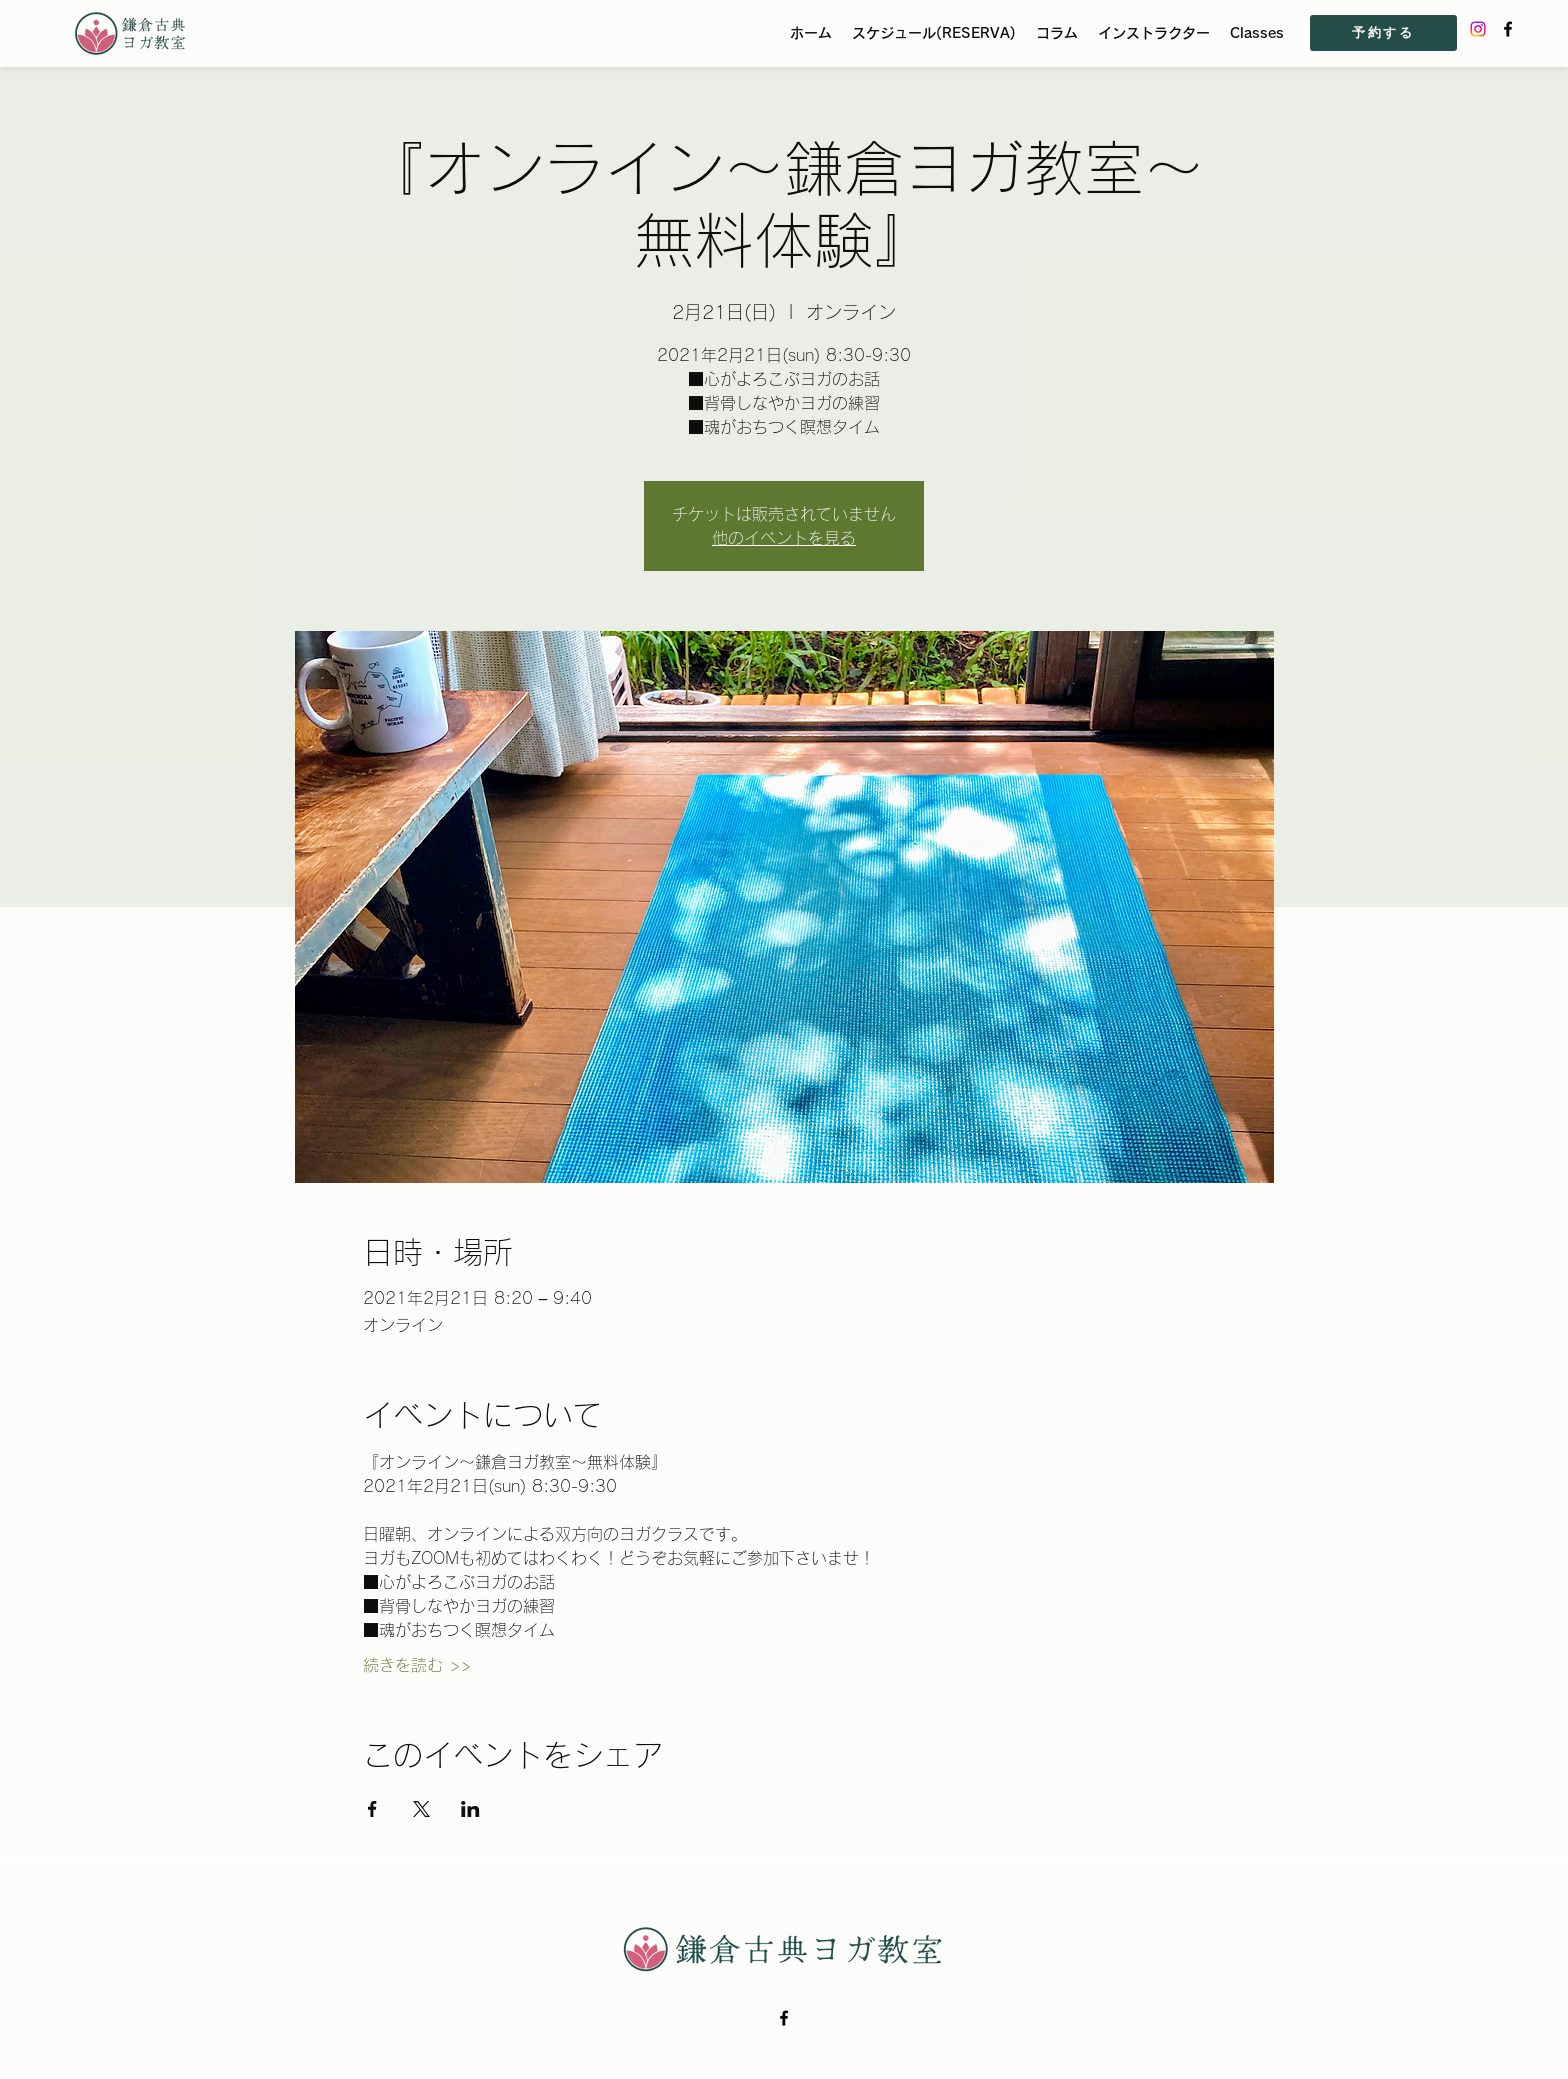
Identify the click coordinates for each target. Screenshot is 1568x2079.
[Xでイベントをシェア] (421, 1809)
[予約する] (1383, 33)
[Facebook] (1508, 29)
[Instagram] (1478, 29)
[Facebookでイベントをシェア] (372, 1809)
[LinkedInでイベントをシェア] (470, 1809)
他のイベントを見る (784, 538)
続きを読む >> (417, 1665)
